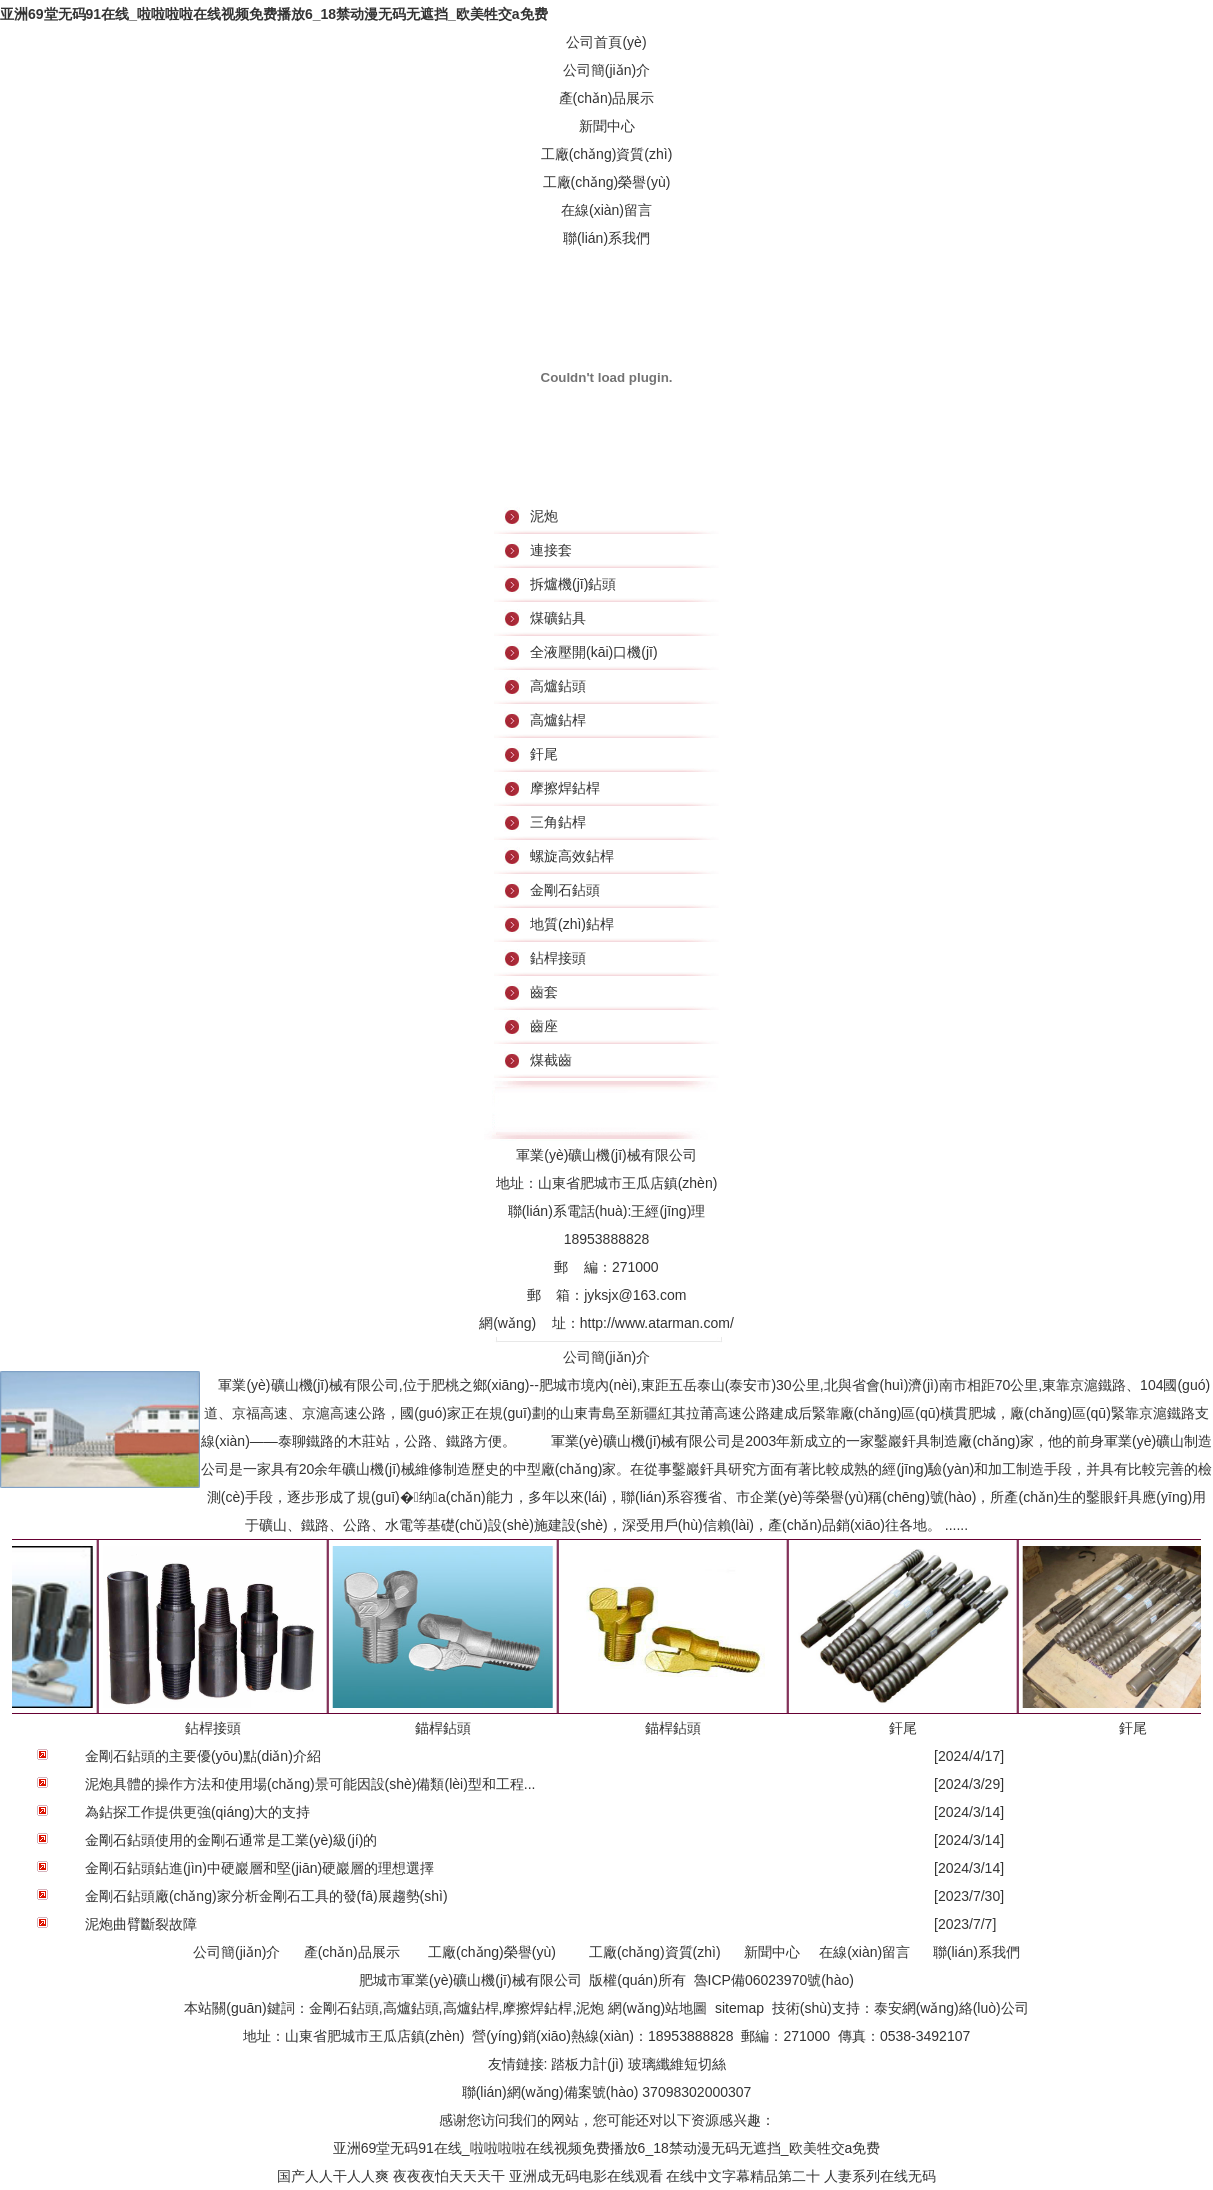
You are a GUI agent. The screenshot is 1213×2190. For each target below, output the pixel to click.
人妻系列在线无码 (880, 2176)
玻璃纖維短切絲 (677, 2064)
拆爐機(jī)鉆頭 (573, 584)
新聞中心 (607, 126)
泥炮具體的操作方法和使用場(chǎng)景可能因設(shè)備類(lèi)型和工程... (310, 1784)
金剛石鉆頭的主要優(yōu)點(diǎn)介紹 (203, 1756)
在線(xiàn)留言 (606, 210)
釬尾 (544, 754)
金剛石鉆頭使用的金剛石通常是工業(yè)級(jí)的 (231, 1840)
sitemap (739, 2008)
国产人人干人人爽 (333, 2176)
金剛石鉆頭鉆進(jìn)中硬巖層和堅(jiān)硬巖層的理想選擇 (259, 1868)
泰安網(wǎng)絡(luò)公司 (951, 2008)
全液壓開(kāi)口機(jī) (594, 652)
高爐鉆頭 (558, 686)
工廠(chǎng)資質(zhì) (607, 154)
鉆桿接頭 (558, 958)
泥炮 (544, 516)
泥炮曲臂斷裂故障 (141, 1924)
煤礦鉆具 (558, 618)
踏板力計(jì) (587, 2064)
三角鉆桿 (558, 822)
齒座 (544, 1026)
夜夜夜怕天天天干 (449, 2176)
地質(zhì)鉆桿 (572, 924)
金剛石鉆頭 (565, 890)
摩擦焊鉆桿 (565, 788)
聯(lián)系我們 (606, 238)
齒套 (544, 992)
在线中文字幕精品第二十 (743, 2176)
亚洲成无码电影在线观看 (586, 2176)
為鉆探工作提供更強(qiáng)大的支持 (198, 1812)
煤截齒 (551, 1060)
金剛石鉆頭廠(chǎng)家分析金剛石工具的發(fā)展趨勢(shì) (266, 1896)
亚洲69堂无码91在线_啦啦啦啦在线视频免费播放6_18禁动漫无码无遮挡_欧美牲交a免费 (274, 14)
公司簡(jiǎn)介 (606, 70)
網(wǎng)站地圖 (657, 2008)
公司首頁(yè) (606, 42)
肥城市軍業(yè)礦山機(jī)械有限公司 (470, 1980)
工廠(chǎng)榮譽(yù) (607, 182)
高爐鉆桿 (558, 720)
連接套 (551, 550)
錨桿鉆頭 (434, 1728)
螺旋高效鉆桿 (572, 856)
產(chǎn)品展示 (607, 98)
